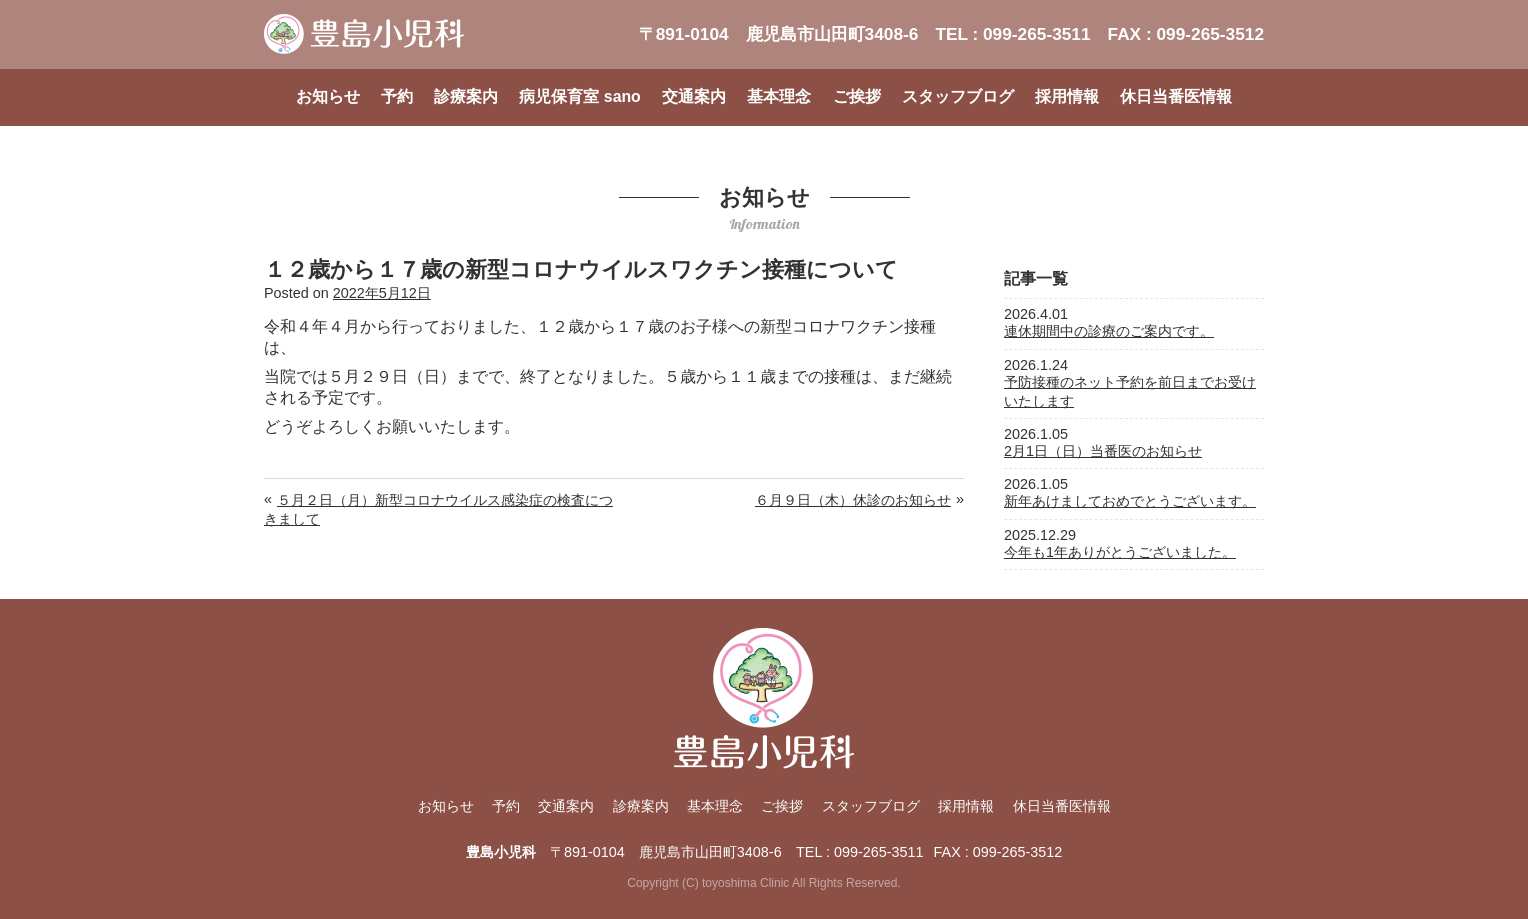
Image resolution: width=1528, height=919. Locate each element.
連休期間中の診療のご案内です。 (1109, 331)
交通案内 (694, 96)
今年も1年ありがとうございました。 (1120, 552)
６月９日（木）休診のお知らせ (853, 500)
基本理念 (779, 96)
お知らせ (328, 96)
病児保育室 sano (579, 96)
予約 (397, 96)
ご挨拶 (857, 96)
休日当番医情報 (1176, 96)
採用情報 (1067, 96)
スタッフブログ (958, 96)
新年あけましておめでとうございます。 (1130, 501)
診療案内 (466, 96)
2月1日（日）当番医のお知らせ (1103, 451)
